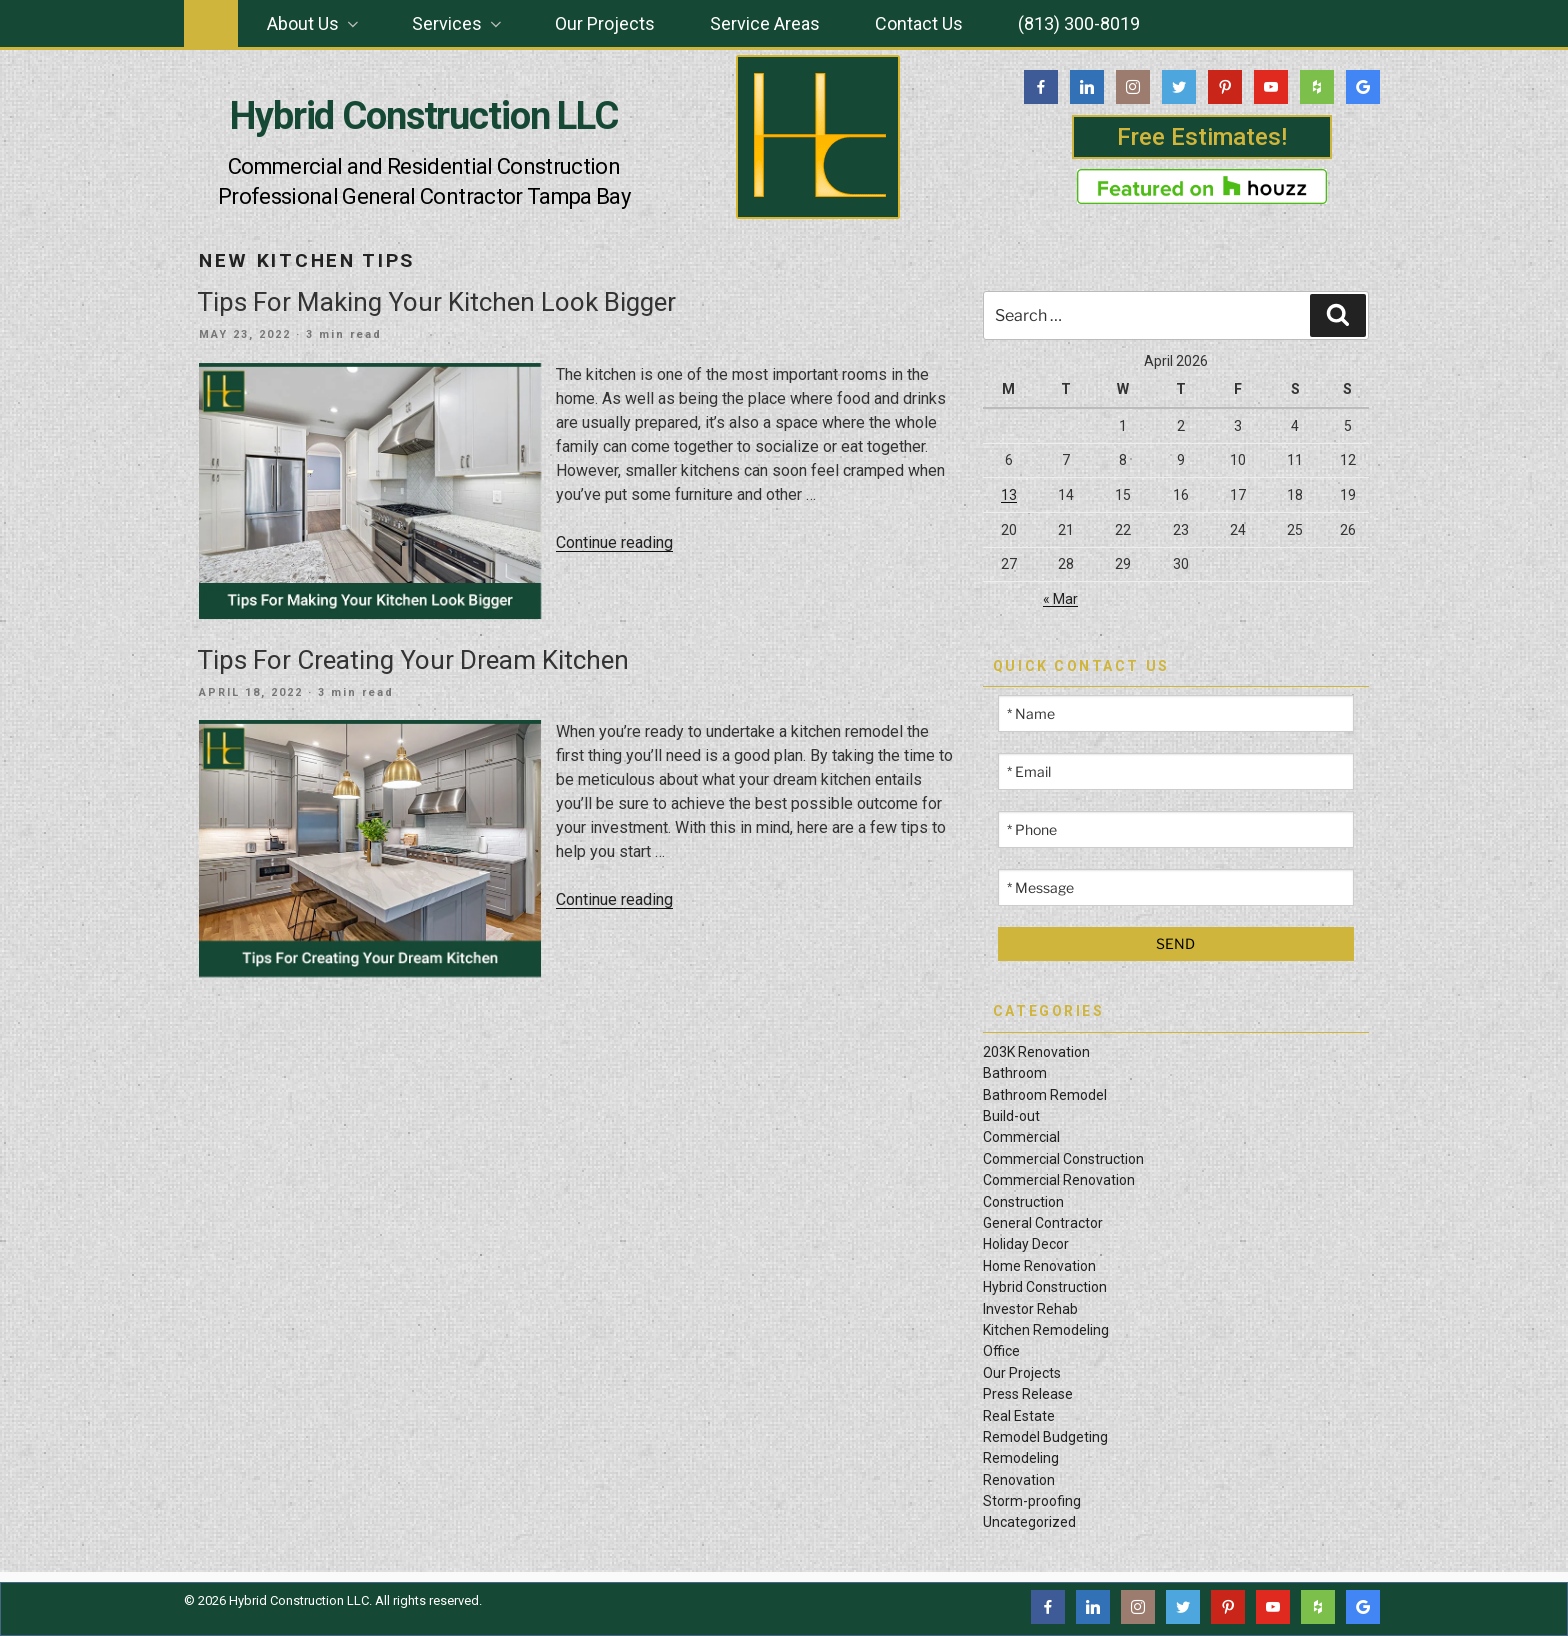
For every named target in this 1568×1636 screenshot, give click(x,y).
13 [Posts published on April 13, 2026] (1009, 495)
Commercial (1021, 1137)
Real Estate (1019, 1416)
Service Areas (765, 23)
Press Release (1028, 1394)
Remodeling (1021, 1458)
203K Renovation (1036, 1052)
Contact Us (919, 23)
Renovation (1019, 1480)
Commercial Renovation (1059, 1180)
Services (458, 23)
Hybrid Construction (1045, 1287)
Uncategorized (1029, 1522)
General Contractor (1043, 1223)
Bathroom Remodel (1045, 1095)
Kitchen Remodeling (1046, 1330)
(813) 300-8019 (1079, 23)
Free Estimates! (1202, 137)
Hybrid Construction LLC (424, 116)
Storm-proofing (1032, 1501)
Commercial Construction (1063, 1159)
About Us (314, 23)
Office (1001, 1351)
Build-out (1011, 1116)
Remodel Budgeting (1045, 1437)
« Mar (1060, 599)
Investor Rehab (1030, 1309)
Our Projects (605, 23)
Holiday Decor (1026, 1244)
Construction (1023, 1202)
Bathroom (1015, 1073)
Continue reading (614, 542)
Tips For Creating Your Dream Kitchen (413, 660)
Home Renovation (1039, 1266)
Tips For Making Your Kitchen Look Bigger (436, 302)
